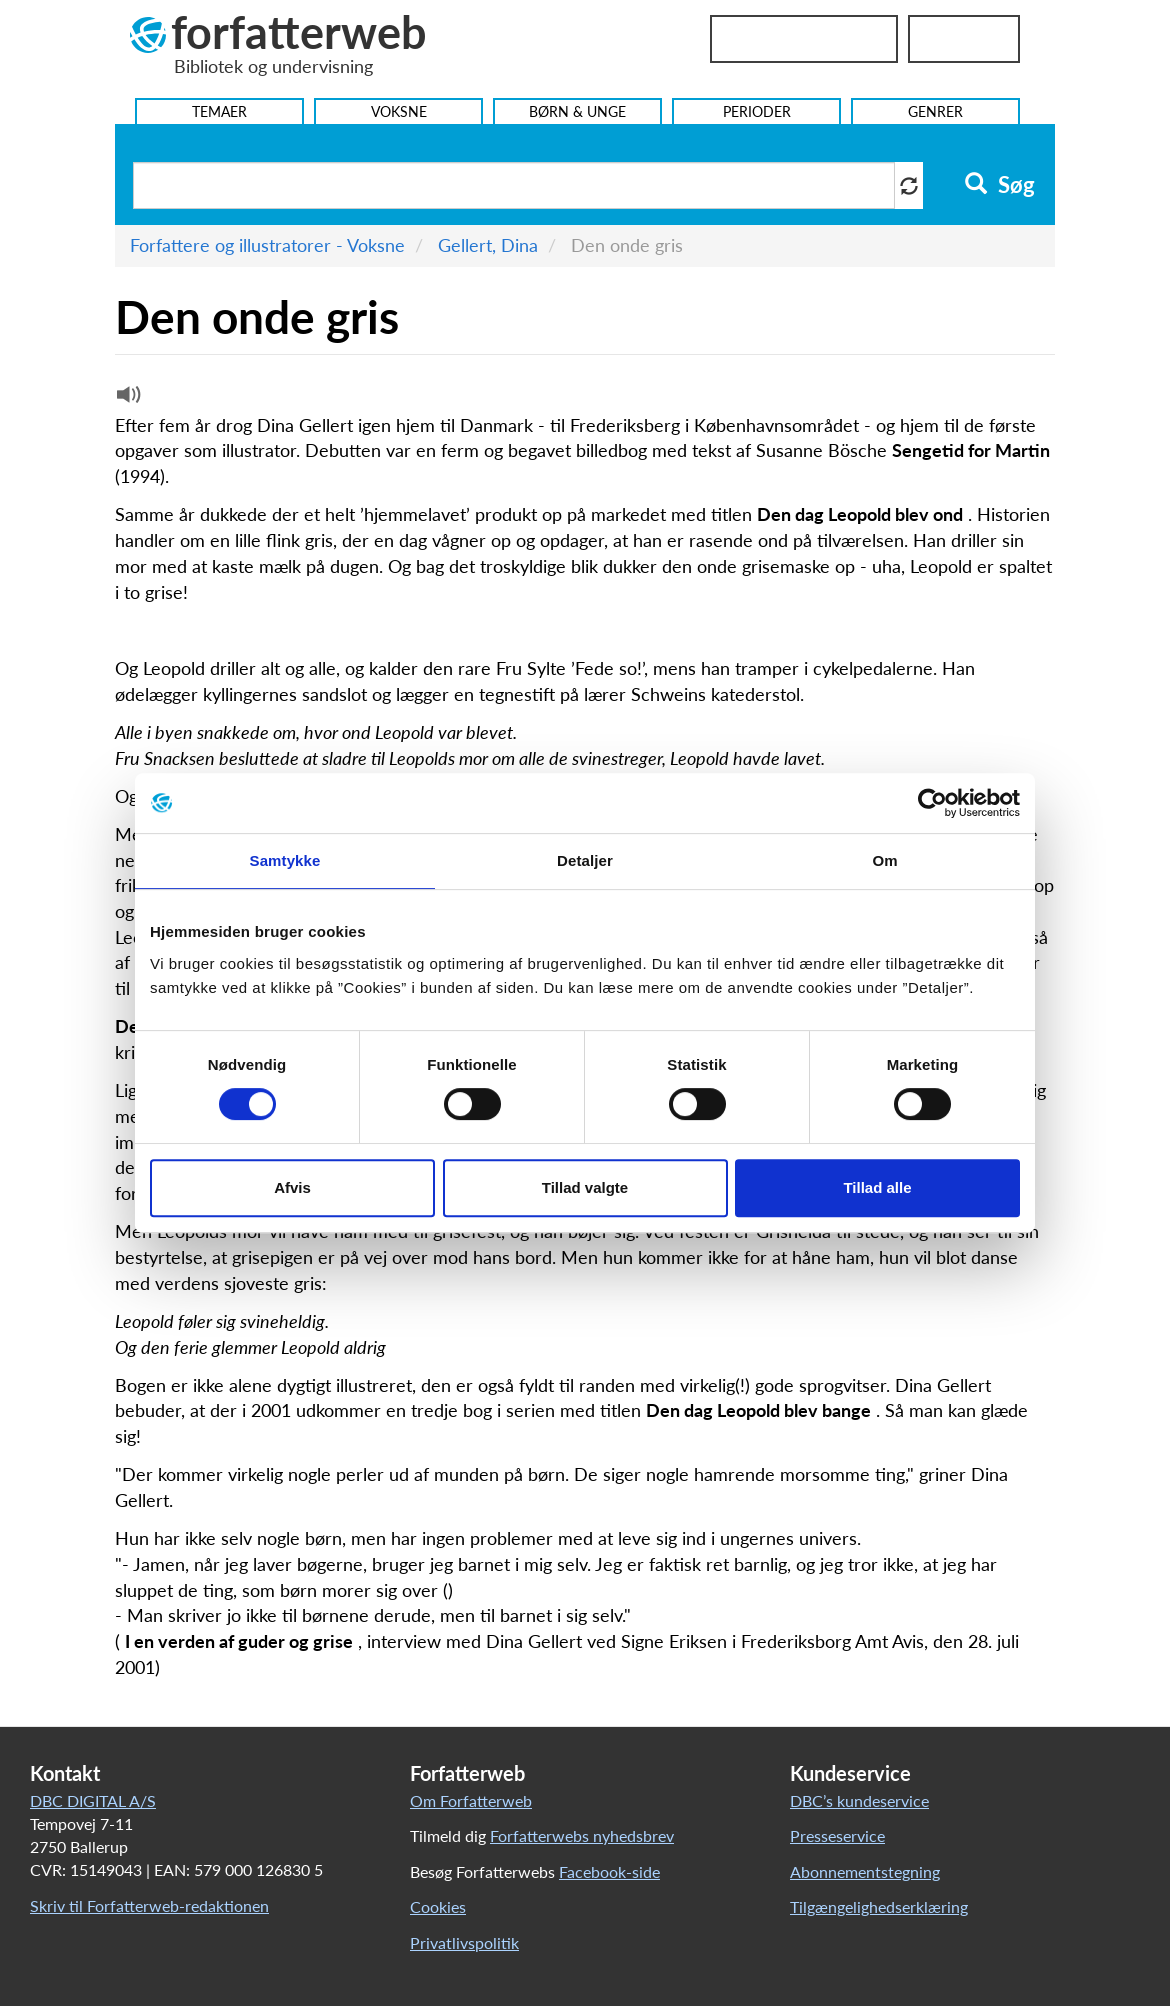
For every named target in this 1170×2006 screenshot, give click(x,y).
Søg (999, 185)
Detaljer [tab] (585, 860)
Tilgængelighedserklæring (879, 1906)
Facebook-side (609, 1871)
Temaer (219, 111)
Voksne (399, 111)
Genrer (935, 111)
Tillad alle (877, 1187)
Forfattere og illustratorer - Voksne (267, 245)
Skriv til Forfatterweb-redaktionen (149, 1905)
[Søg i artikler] (514, 185)
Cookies (438, 1906)
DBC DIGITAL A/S (93, 1800)
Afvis (292, 1187)
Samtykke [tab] (285, 860)
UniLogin (964, 39)
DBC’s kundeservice (859, 1800)
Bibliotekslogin (804, 39)
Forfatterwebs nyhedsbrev (582, 1835)
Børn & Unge (577, 111)
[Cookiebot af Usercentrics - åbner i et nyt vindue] (932, 803)
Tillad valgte (585, 1187)
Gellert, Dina (488, 245)
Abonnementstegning (865, 1871)
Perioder (757, 111)
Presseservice (837, 1835)
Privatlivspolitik (464, 1942)
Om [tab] (884, 860)
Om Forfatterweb (471, 1800)
